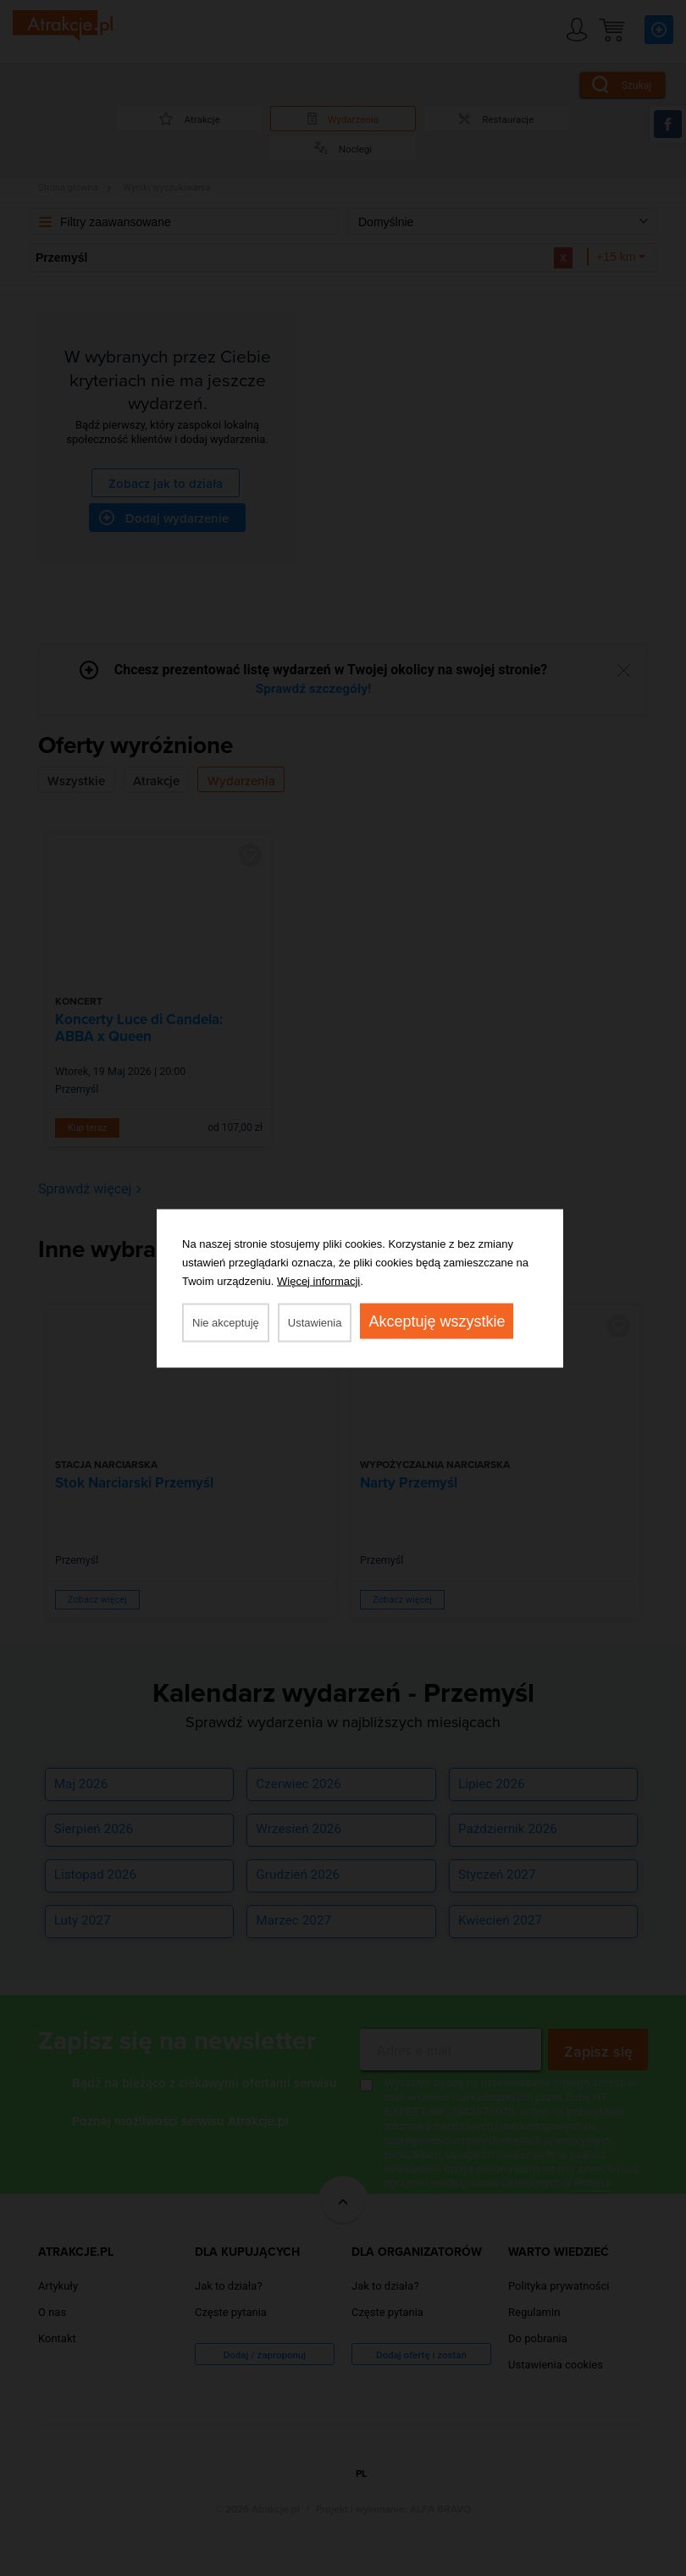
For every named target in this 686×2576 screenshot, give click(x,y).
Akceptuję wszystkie (436, 1320)
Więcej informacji (318, 1280)
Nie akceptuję (225, 1322)
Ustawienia (315, 1322)
